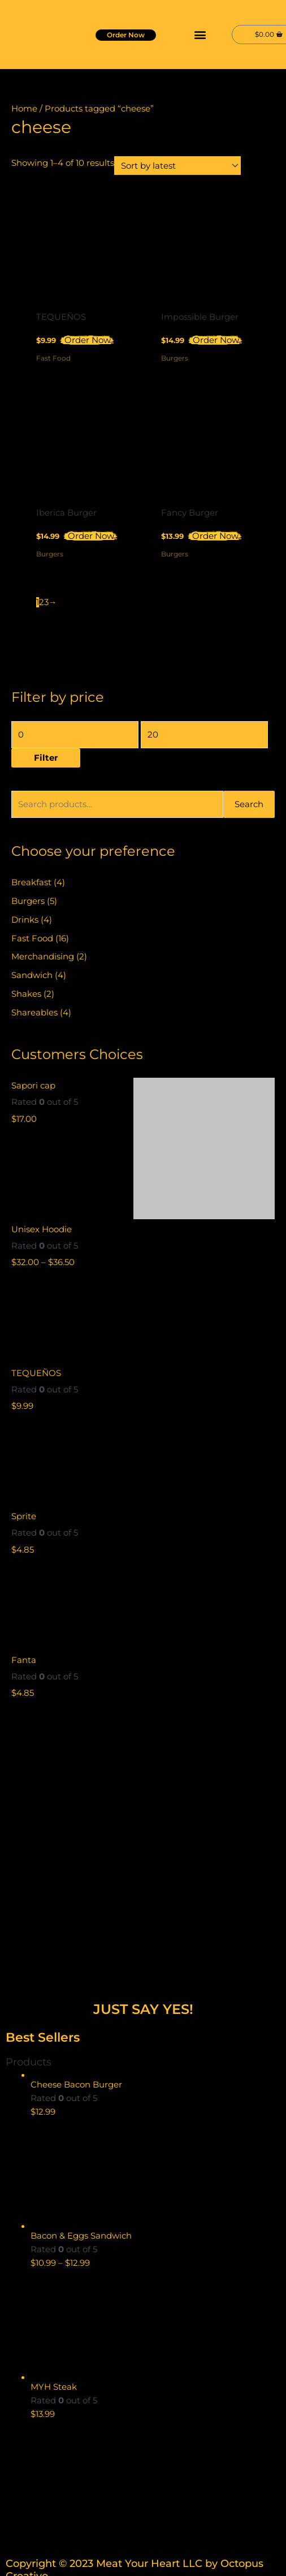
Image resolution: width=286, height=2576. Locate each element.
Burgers (28, 901)
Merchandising (42, 956)
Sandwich (32, 975)
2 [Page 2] (41, 602)
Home (24, 109)
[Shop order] (177, 165)
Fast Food (32, 938)
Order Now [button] (87, 340)
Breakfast (31, 882)
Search (249, 804)
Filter (46, 758)
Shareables (34, 1013)
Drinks (24, 920)
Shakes (26, 994)
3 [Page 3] (46, 602)
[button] (200, 34)
